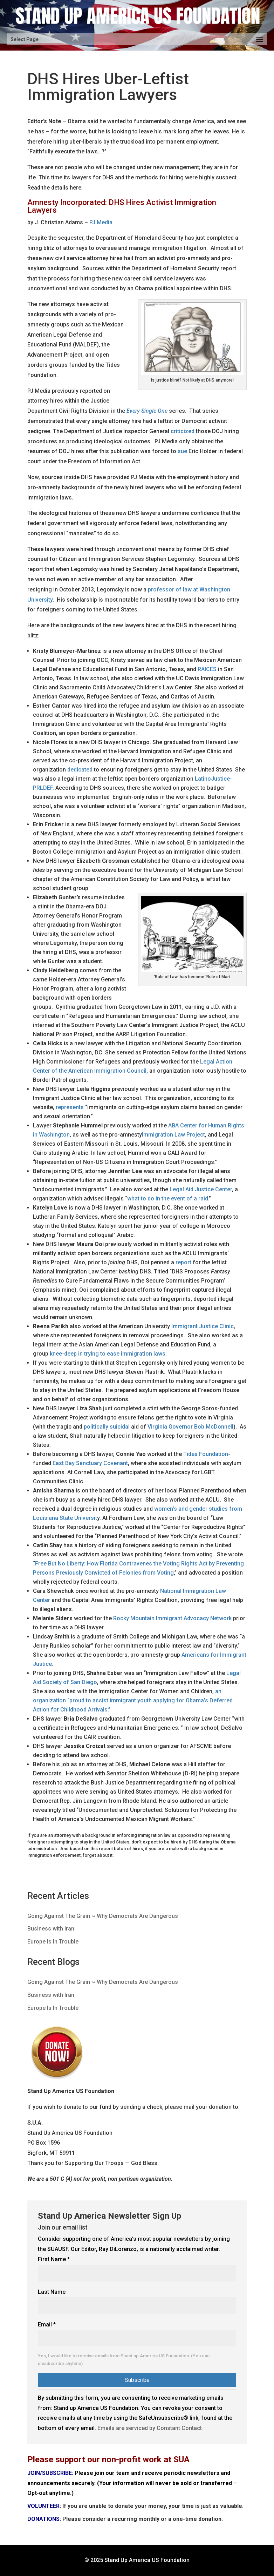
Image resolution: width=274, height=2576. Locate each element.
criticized (182, 431)
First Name (54, 2259)
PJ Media (100, 222)
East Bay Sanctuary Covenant (90, 1463)
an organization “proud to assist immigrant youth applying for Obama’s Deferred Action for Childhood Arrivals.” (133, 1700)
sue (182, 451)
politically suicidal (107, 1426)
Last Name (52, 2292)
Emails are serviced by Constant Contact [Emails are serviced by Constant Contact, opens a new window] (149, 2428)
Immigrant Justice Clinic (202, 1326)
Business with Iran (50, 1928)
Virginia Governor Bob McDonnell (190, 1426)
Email (47, 2324)
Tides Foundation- (206, 1454)
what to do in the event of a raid (167, 1198)
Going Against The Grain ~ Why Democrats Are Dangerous (102, 1916)
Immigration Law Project (173, 1134)
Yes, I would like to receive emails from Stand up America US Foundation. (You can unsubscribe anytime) (124, 2359)
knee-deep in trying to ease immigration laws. (108, 1353)
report (183, 1262)
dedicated (80, 769)
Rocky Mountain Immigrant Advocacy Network (172, 1618)
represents (70, 1107)
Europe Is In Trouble (52, 1941)
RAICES (207, 669)
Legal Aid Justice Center (201, 1189)
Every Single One (146, 411)
